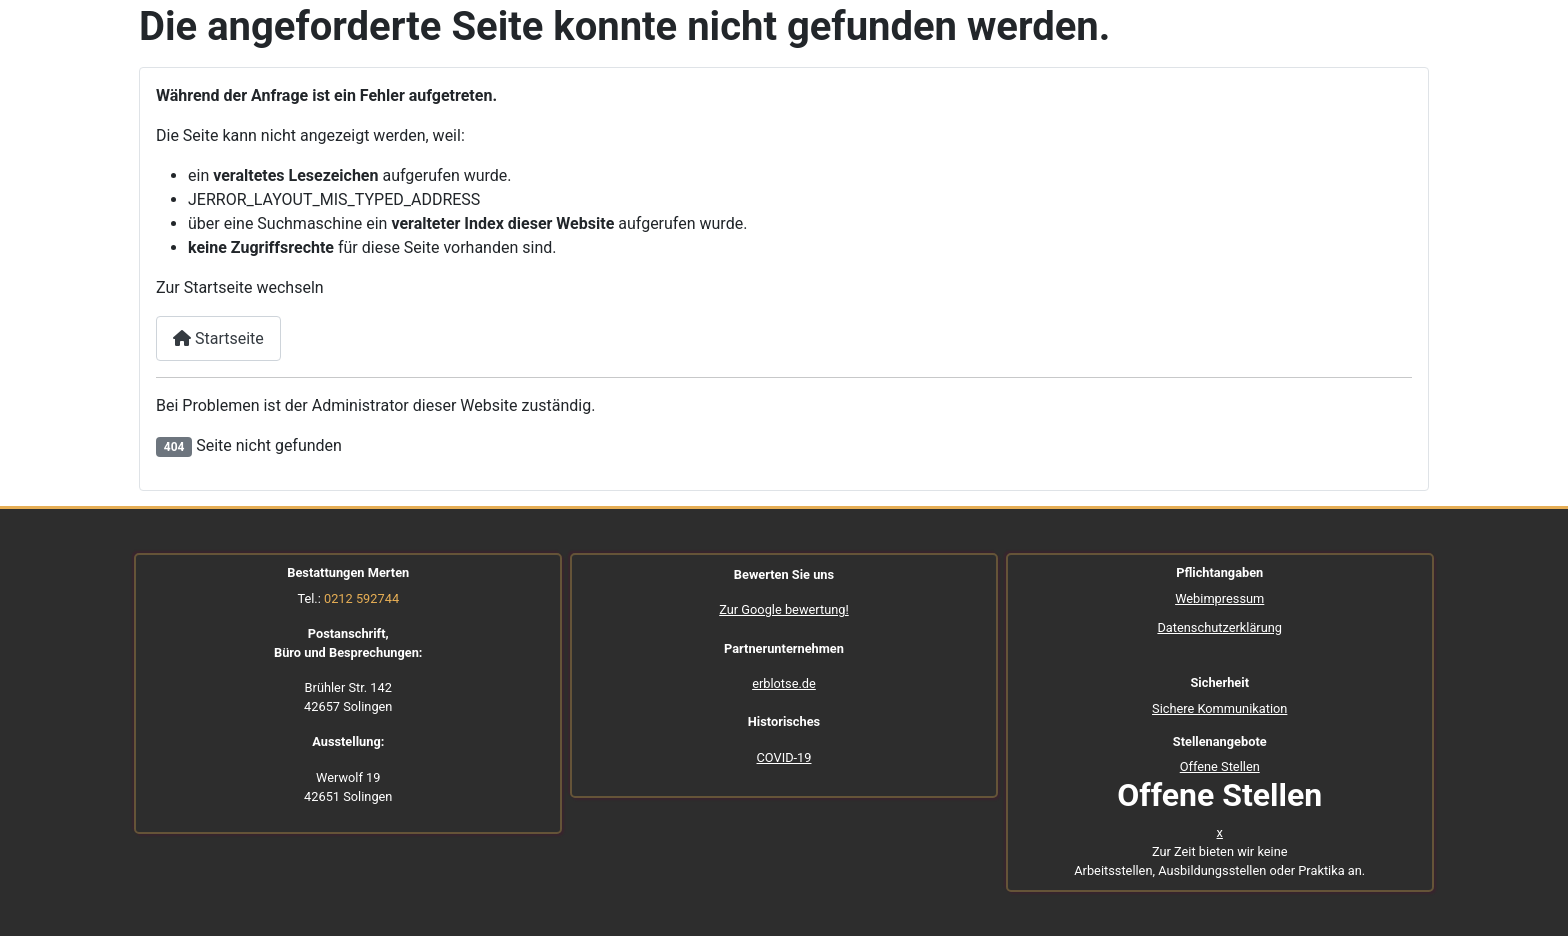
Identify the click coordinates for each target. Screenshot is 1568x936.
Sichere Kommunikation (1219, 708)
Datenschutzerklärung (1219, 627)
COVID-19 (784, 757)
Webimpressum (1219, 598)
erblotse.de (784, 683)
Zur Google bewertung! (784, 609)
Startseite (218, 338)
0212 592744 (361, 598)
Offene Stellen (1220, 766)
